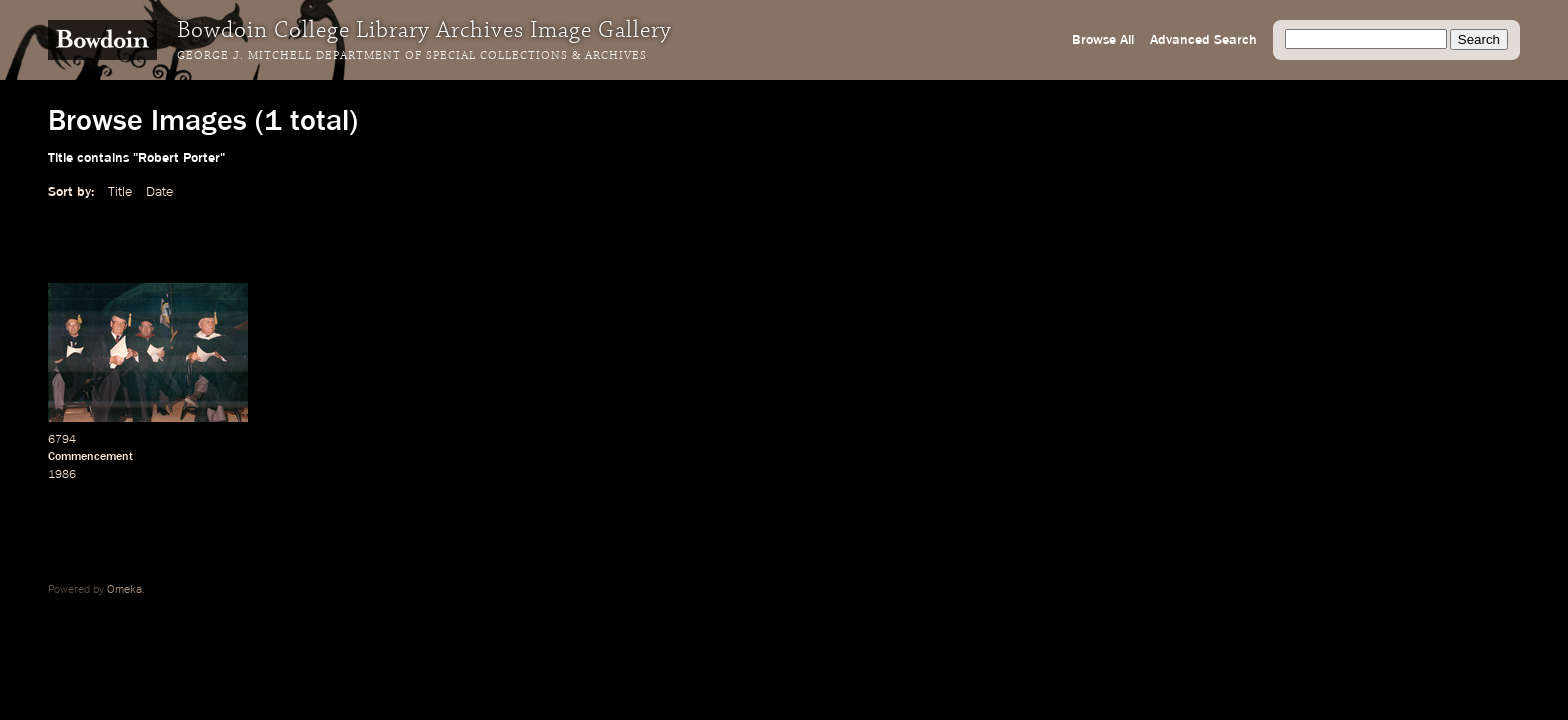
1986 (62, 475)
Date (159, 192)
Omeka (124, 590)
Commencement (90, 457)
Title (120, 192)
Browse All (1103, 40)
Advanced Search (1203, 40)
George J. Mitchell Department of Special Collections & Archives (412, 56)
